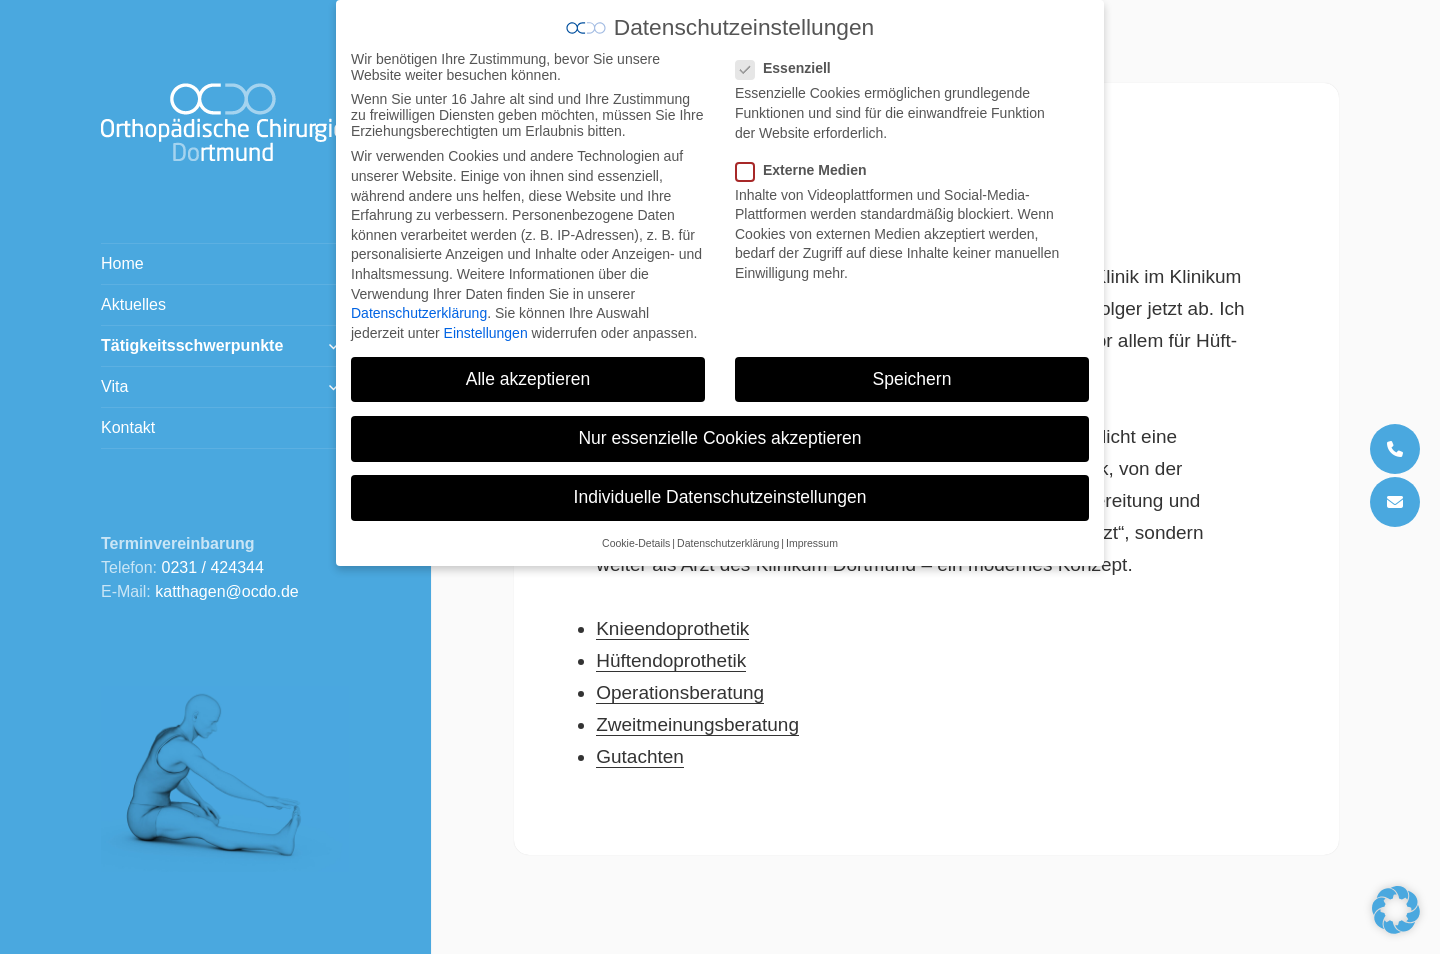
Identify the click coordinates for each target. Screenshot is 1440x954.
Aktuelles (133, 304)
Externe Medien (807, 156)
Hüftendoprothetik (671, 660)
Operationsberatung (680, 692)
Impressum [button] (812, 530)
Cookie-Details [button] (636, 530)
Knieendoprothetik (672, 628)
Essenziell (789, 55)
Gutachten (640, 756)
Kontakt (128, 427)
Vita (114, 386)
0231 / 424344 (213, 567)
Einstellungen (486, 319)
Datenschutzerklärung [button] (728, 530)
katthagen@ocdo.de (226, 591)
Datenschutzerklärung (419, 299)
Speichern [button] (912, 365)
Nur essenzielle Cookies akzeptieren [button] (719, 424)
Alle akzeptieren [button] (528, 365)
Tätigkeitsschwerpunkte (192, 345)
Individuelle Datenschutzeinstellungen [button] (720, 483)
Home (122, 263)
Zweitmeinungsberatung (697, 724)
